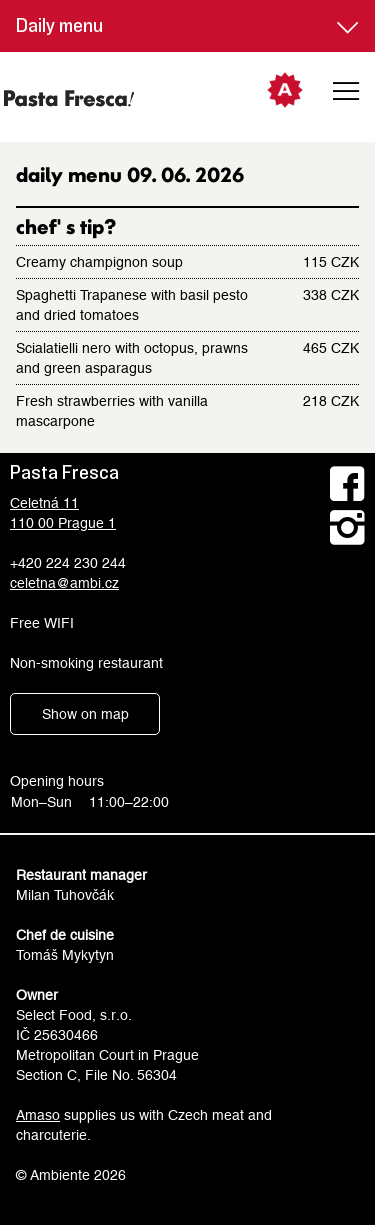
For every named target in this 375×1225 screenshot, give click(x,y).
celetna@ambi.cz (64, 583)
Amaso (38, 1115)
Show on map (85, 714)
